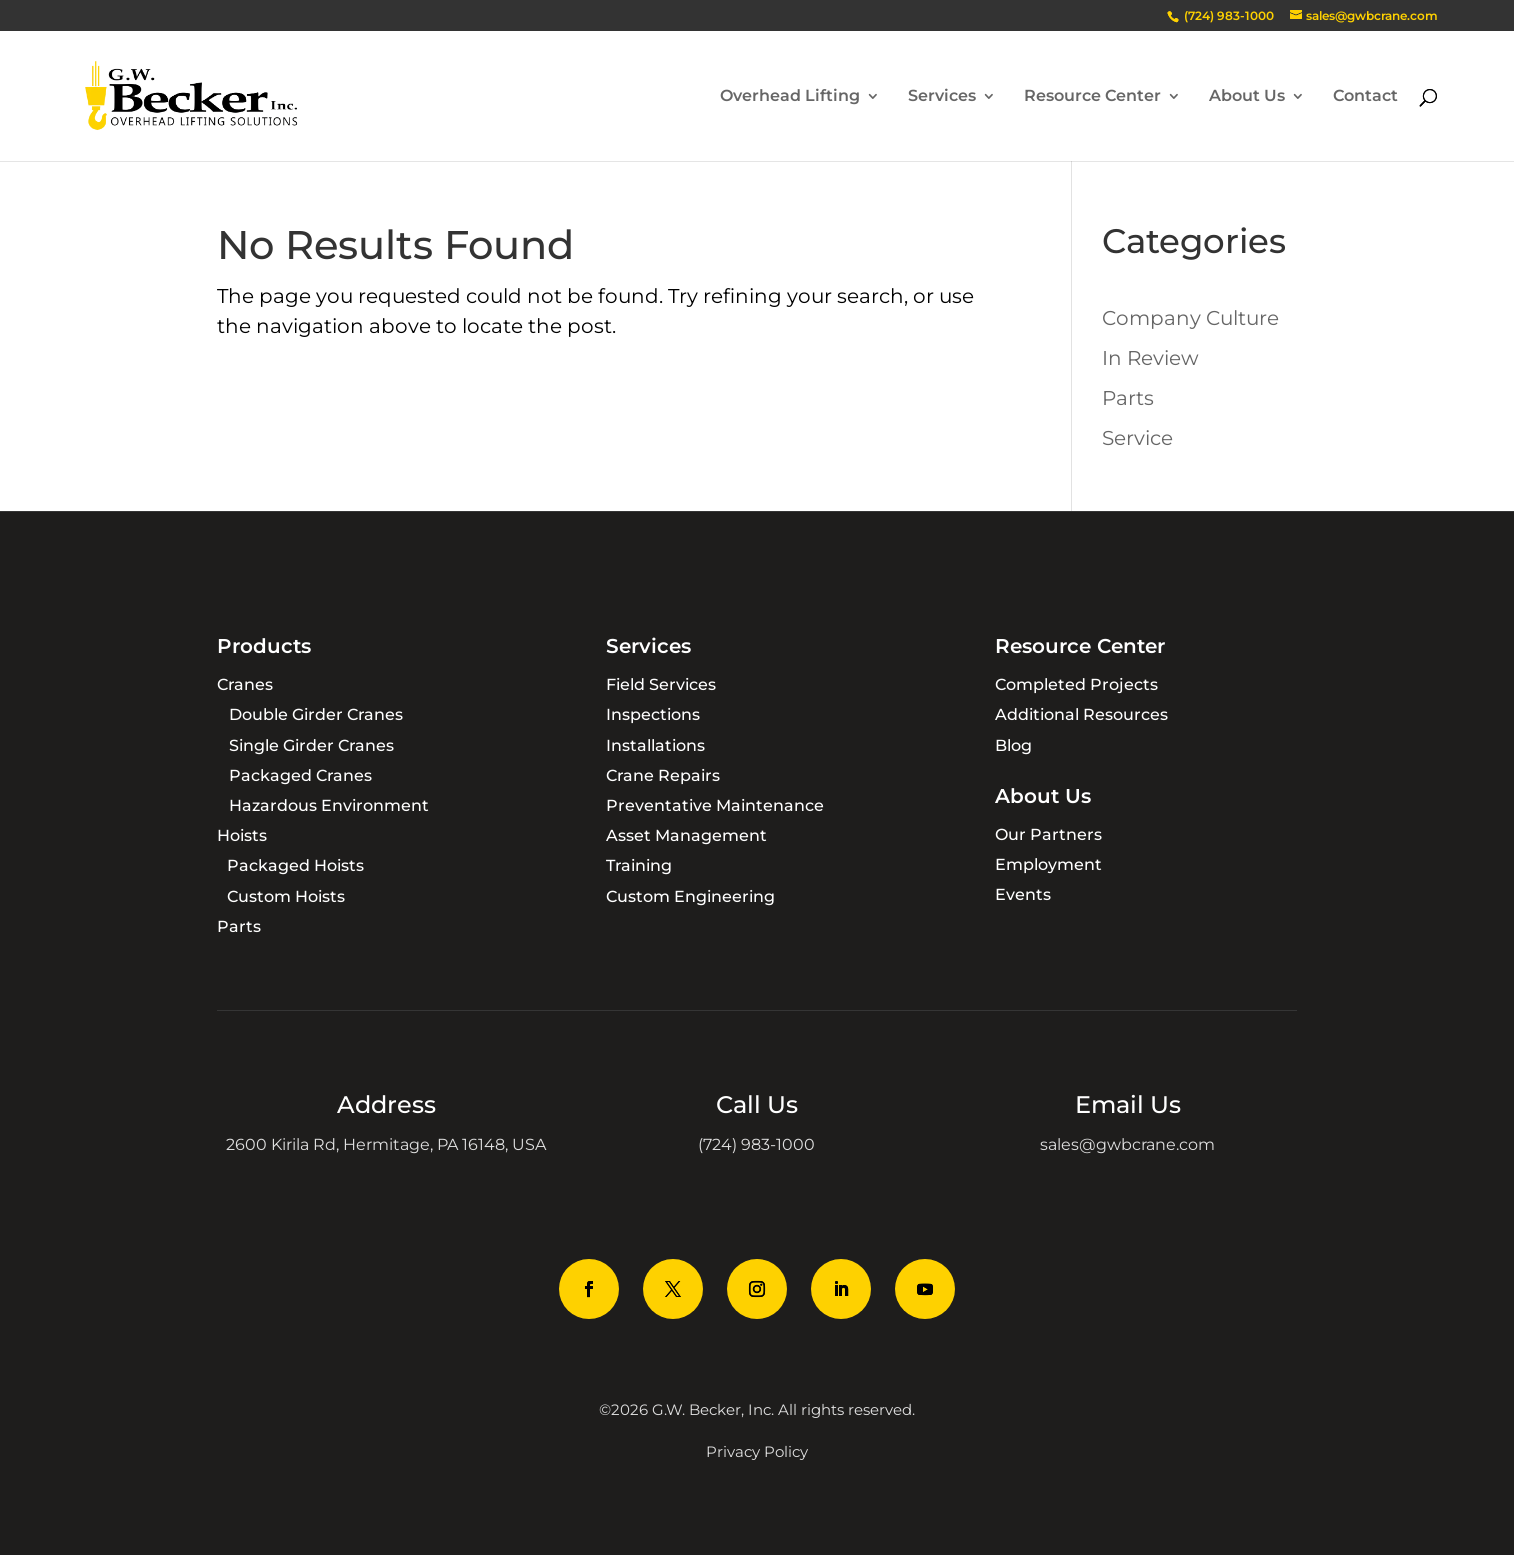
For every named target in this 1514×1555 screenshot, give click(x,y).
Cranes (245, 684)
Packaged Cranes (300, 775)
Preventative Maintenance (715, 805)
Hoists (242, 835)
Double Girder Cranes (316, 714)
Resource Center (1092, 97)
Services (942, 97)
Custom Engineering (690, 896)
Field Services (661, 684)
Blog (1013, 745)
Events (1023, 894)
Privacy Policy (757, 1451)
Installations (655, 745)
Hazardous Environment (329, 805)
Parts (1128, 398)
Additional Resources (1081, 714)
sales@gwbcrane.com (1127, 1144)
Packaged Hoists (295, 865)
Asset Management (686, 835)
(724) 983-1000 (756, 1144)
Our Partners (1048, 834)
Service (1137, 438)
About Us (1247, 97)
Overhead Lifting (790, 97)
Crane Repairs (663, 775)
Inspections (653, 714)
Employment (1048, 864)
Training (639, 865)
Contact (1365, 97)
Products (264, 646)
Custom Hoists (286, 896)
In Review (1150, 358)
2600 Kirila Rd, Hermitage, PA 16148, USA (386, 1144)
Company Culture (1190, 318)
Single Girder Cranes (311, 745)
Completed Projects (1076, 684)
